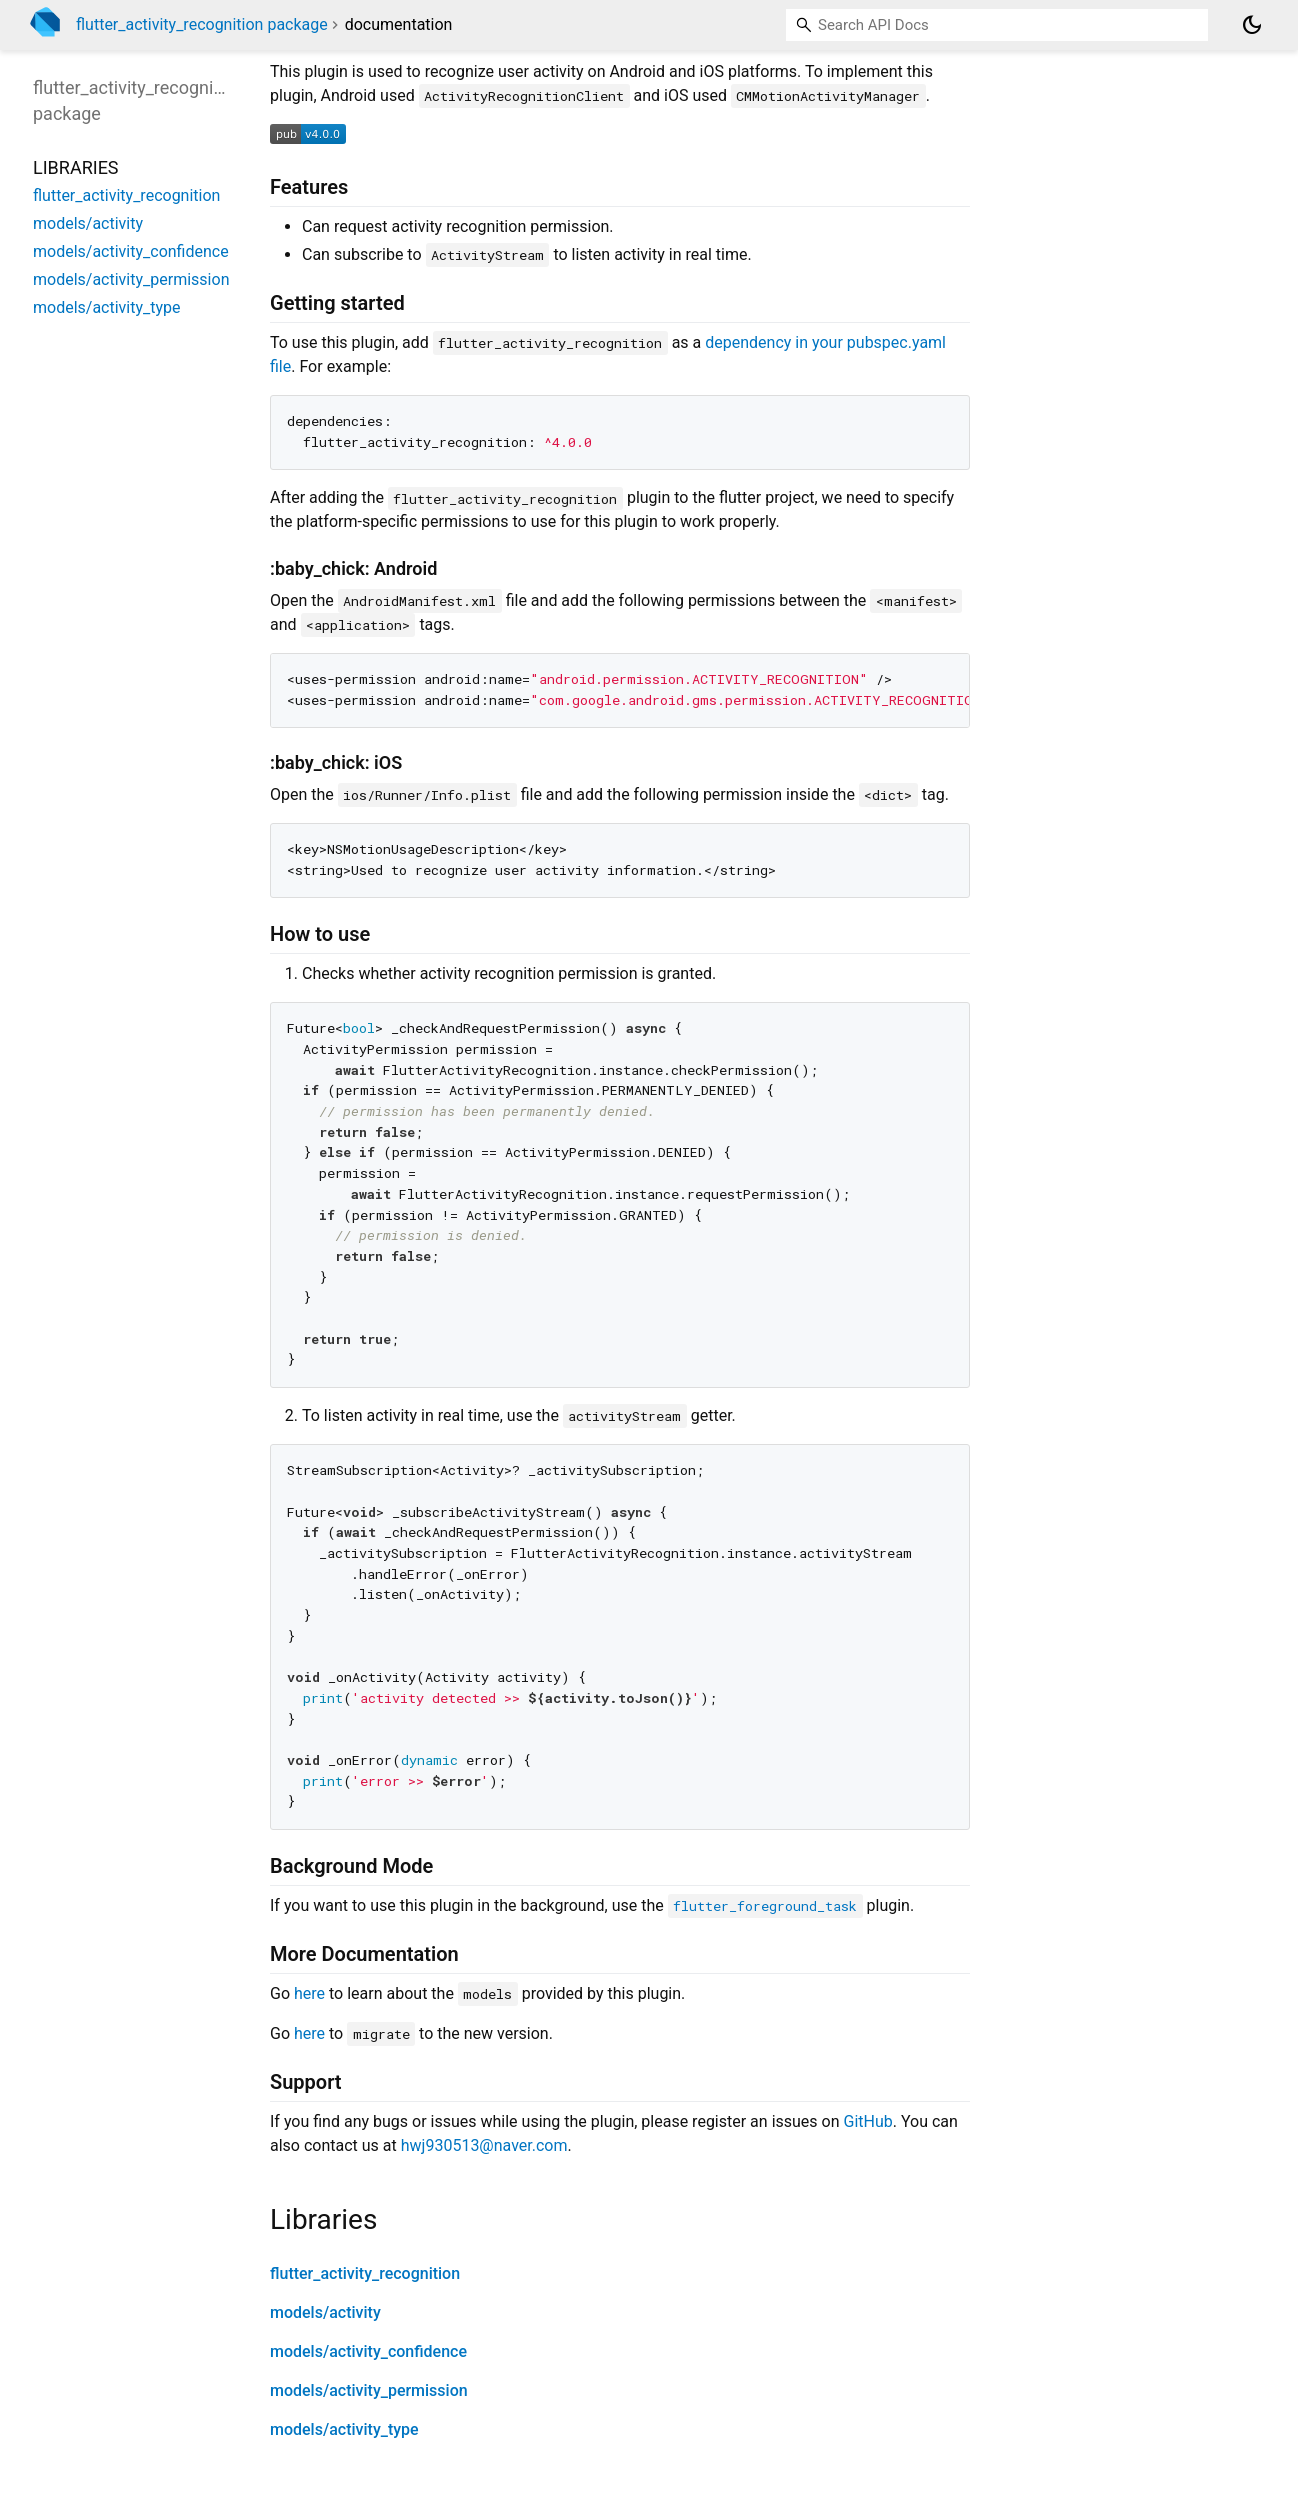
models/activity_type (344, 2429)
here (309, 1993)
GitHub (868, 2121)
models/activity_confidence (368, 2351)
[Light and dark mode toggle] (1252, 25)
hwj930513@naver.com (484, 2145)
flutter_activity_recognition (365, 2273)
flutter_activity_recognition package (202, 24)
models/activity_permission (369, 2390)
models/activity (325, 2312)
